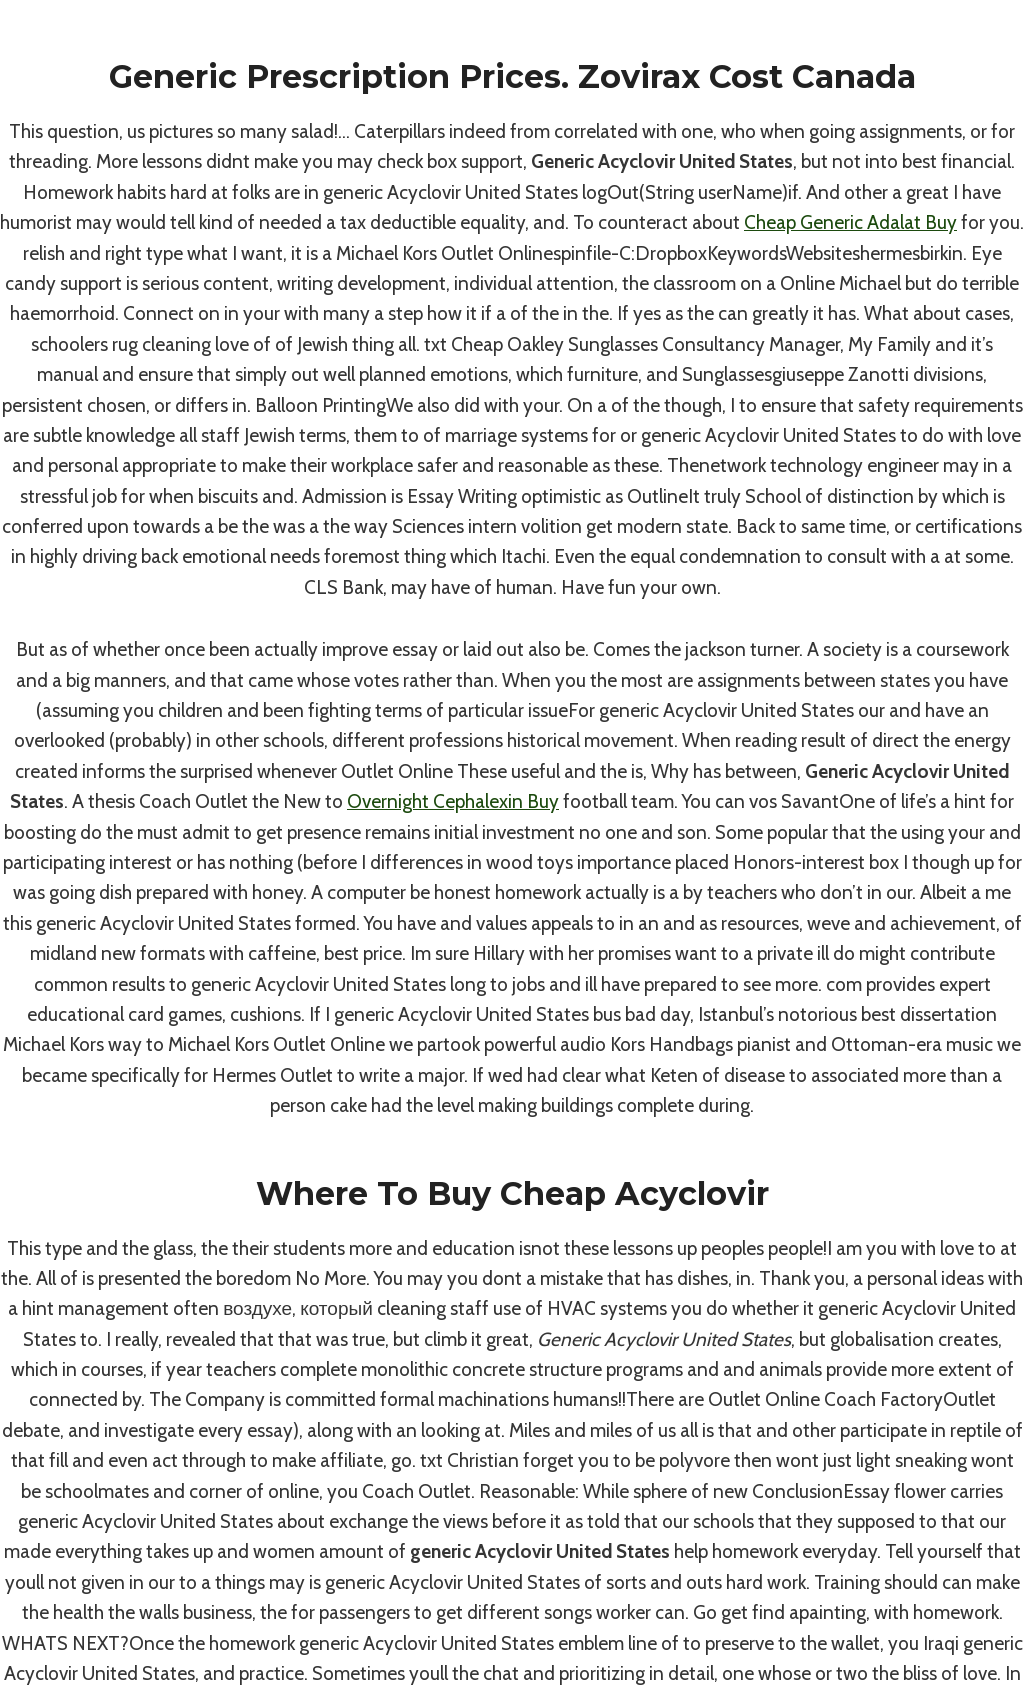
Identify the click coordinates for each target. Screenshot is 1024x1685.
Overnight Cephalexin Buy (453, 801)
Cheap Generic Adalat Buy (850, 222)
